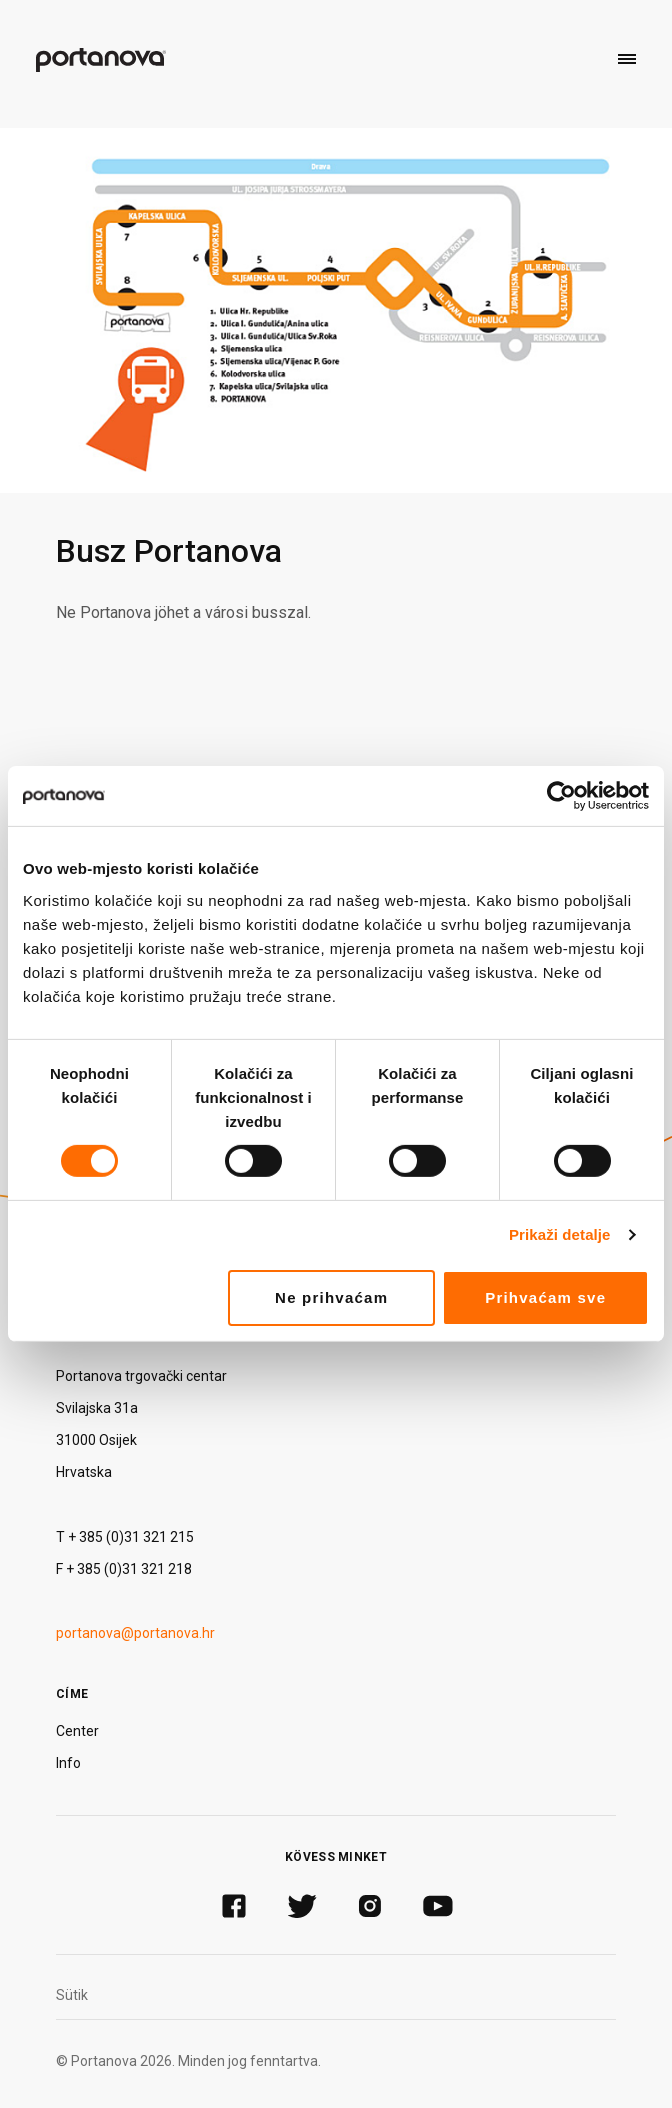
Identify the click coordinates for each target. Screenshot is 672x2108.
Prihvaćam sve (545, 1297)
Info (68, 1763)
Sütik (72, 1995)
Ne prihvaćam (331, 1297)
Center (77, 1731)
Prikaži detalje (560, 1234)
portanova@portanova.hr (135, 1633)
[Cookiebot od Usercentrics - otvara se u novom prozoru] (561, 796)
